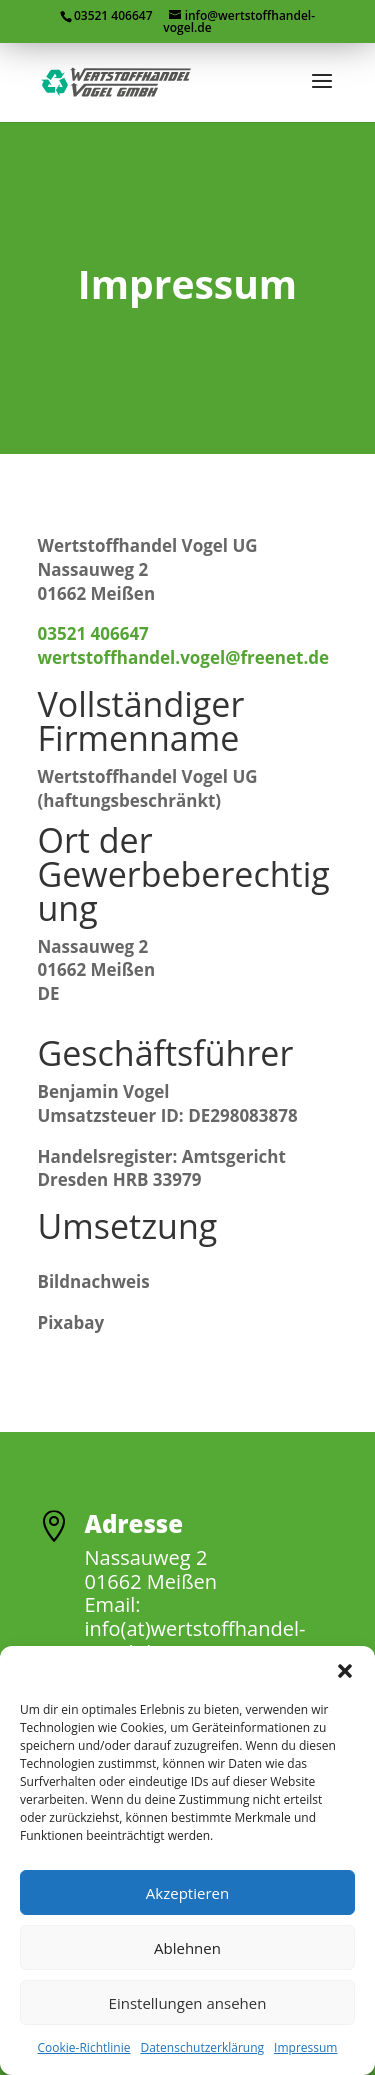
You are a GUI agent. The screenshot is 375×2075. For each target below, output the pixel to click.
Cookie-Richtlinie (84, 2047)
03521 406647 (93, 633)
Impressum (305, 2047)
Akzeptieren (187, 1893)
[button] (345, 1671)
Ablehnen (187, 1948)
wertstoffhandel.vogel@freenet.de (184, 657)
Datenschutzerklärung (202, 2047)
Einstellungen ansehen (188, 2003)
